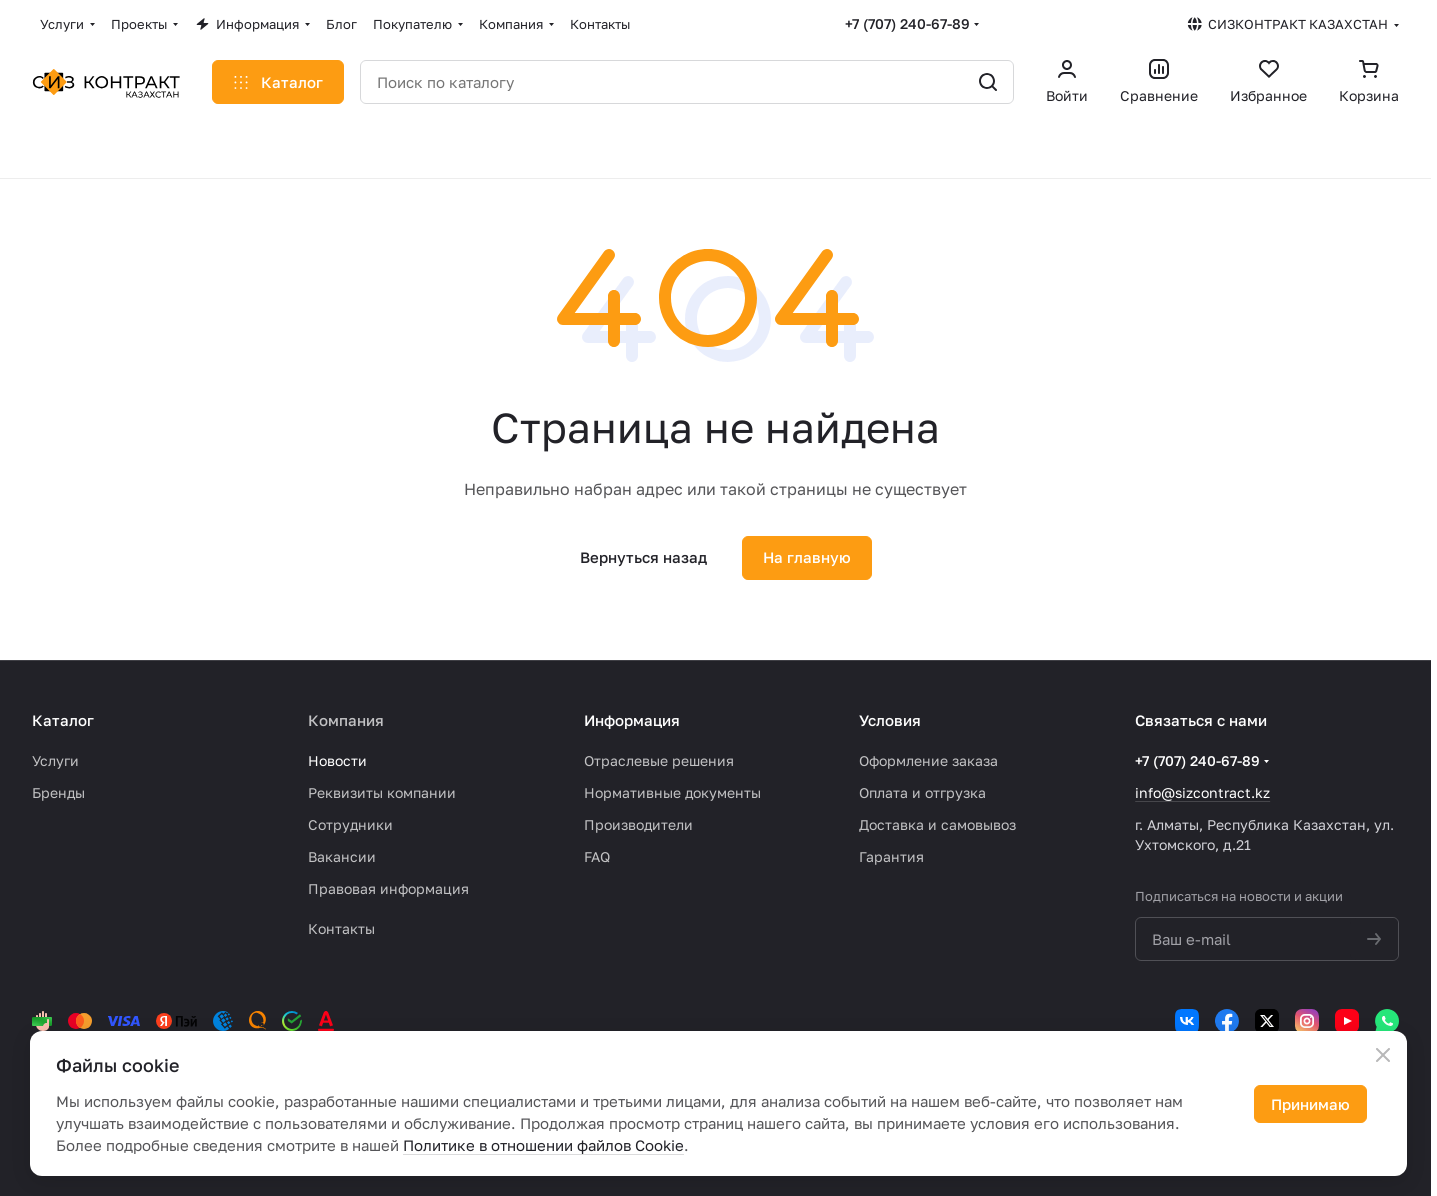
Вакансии (342, 856)
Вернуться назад (643, 557)
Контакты (341, 928)
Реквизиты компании (382, 792)
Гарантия (891, 856)
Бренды (58, 792)
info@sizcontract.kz (1202, 792)
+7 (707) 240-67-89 (907, 23)
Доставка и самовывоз (937, 824)
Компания (346, 720)
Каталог (63, 720)
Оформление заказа (928, 760)
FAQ (597, 856)
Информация (632, 720)
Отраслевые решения (659, 760)
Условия (890, 720)
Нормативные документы (672, 792)
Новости (337, 760)
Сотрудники (350, 824)
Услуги (55, 760)
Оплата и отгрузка (922, 792)
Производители (638, 824)
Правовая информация (388, 888)
